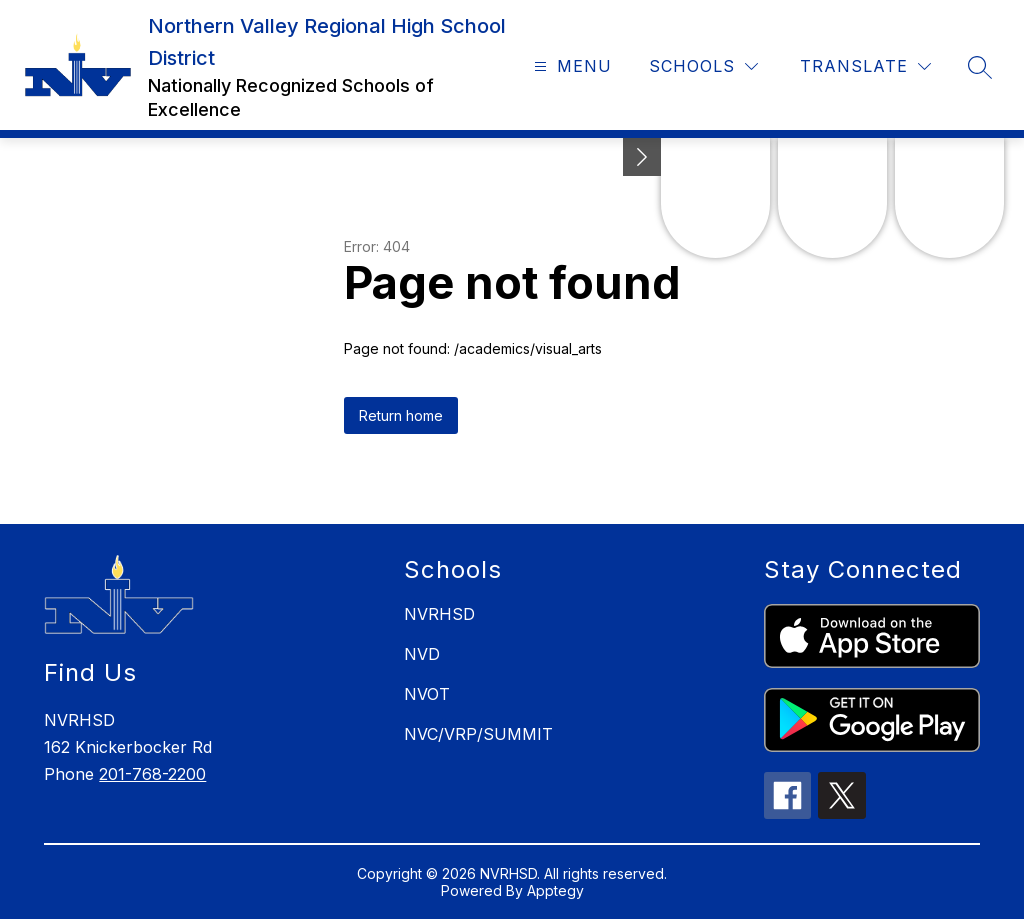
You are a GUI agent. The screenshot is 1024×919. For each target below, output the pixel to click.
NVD (422, 654)
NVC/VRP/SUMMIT (478, 734)
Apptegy (555, 890)
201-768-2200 (152, 774)
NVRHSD (439, 614)
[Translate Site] (865, 66)
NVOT (427, 694)
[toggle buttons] (642, 157)
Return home (401, 415)
